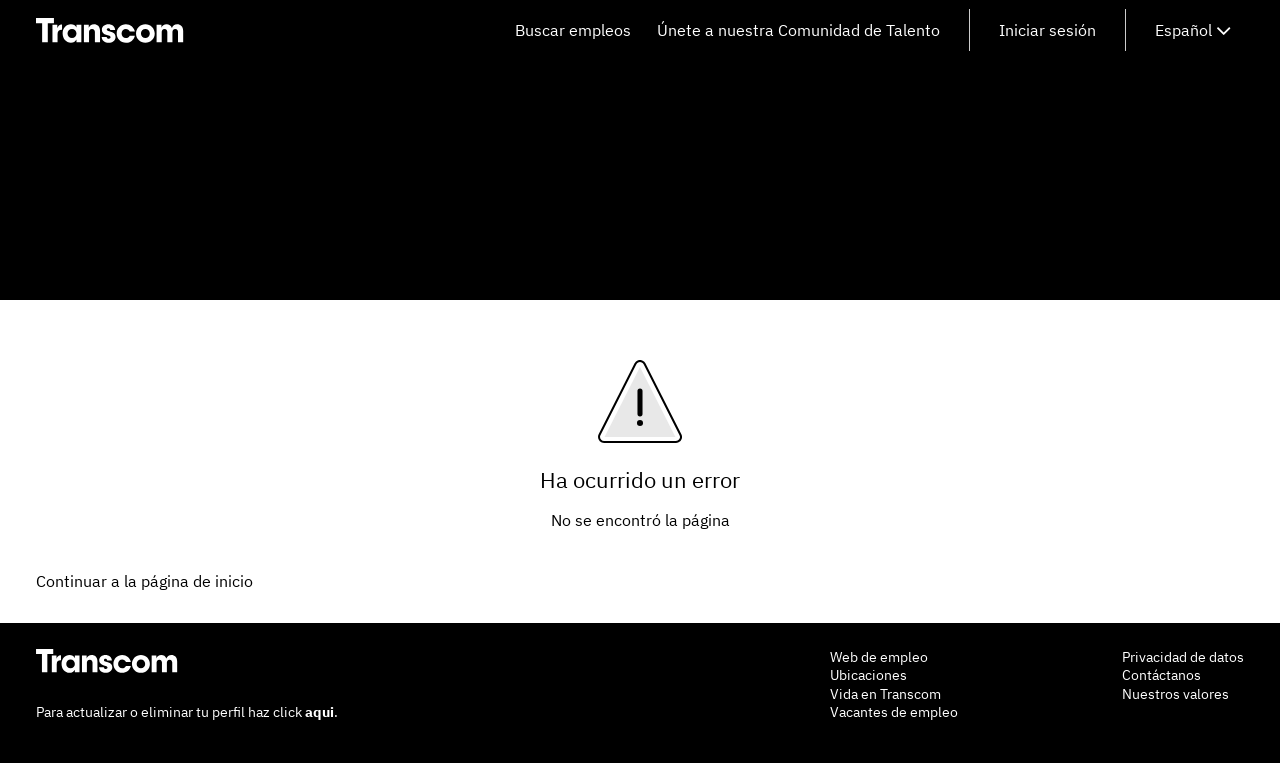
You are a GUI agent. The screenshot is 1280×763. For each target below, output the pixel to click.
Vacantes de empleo (894, 712)
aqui (319, 712)
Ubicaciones (868, 675)
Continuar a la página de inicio (144, 581)
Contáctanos (1161, 675)
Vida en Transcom (885, 694)
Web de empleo (879, 657)
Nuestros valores (1175, 694)
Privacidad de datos (1183, 657)
